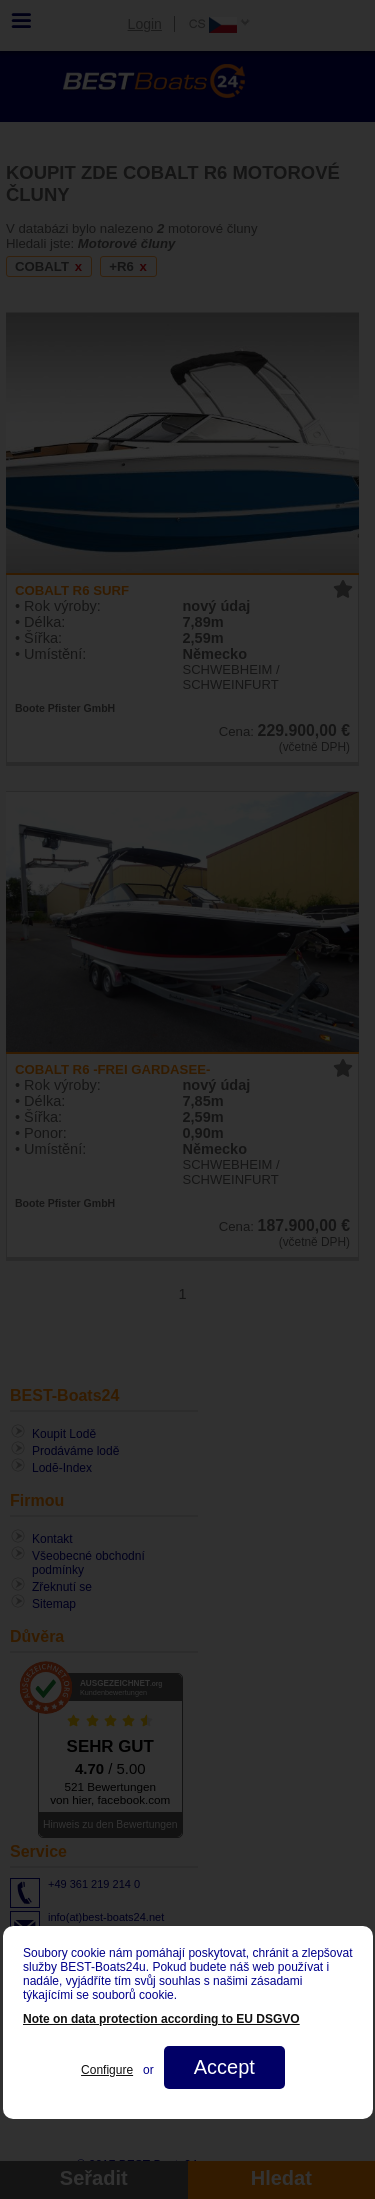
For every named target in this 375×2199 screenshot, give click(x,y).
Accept (223, 2067)
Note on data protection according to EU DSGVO (161, 2019)
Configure (107, 2070)
